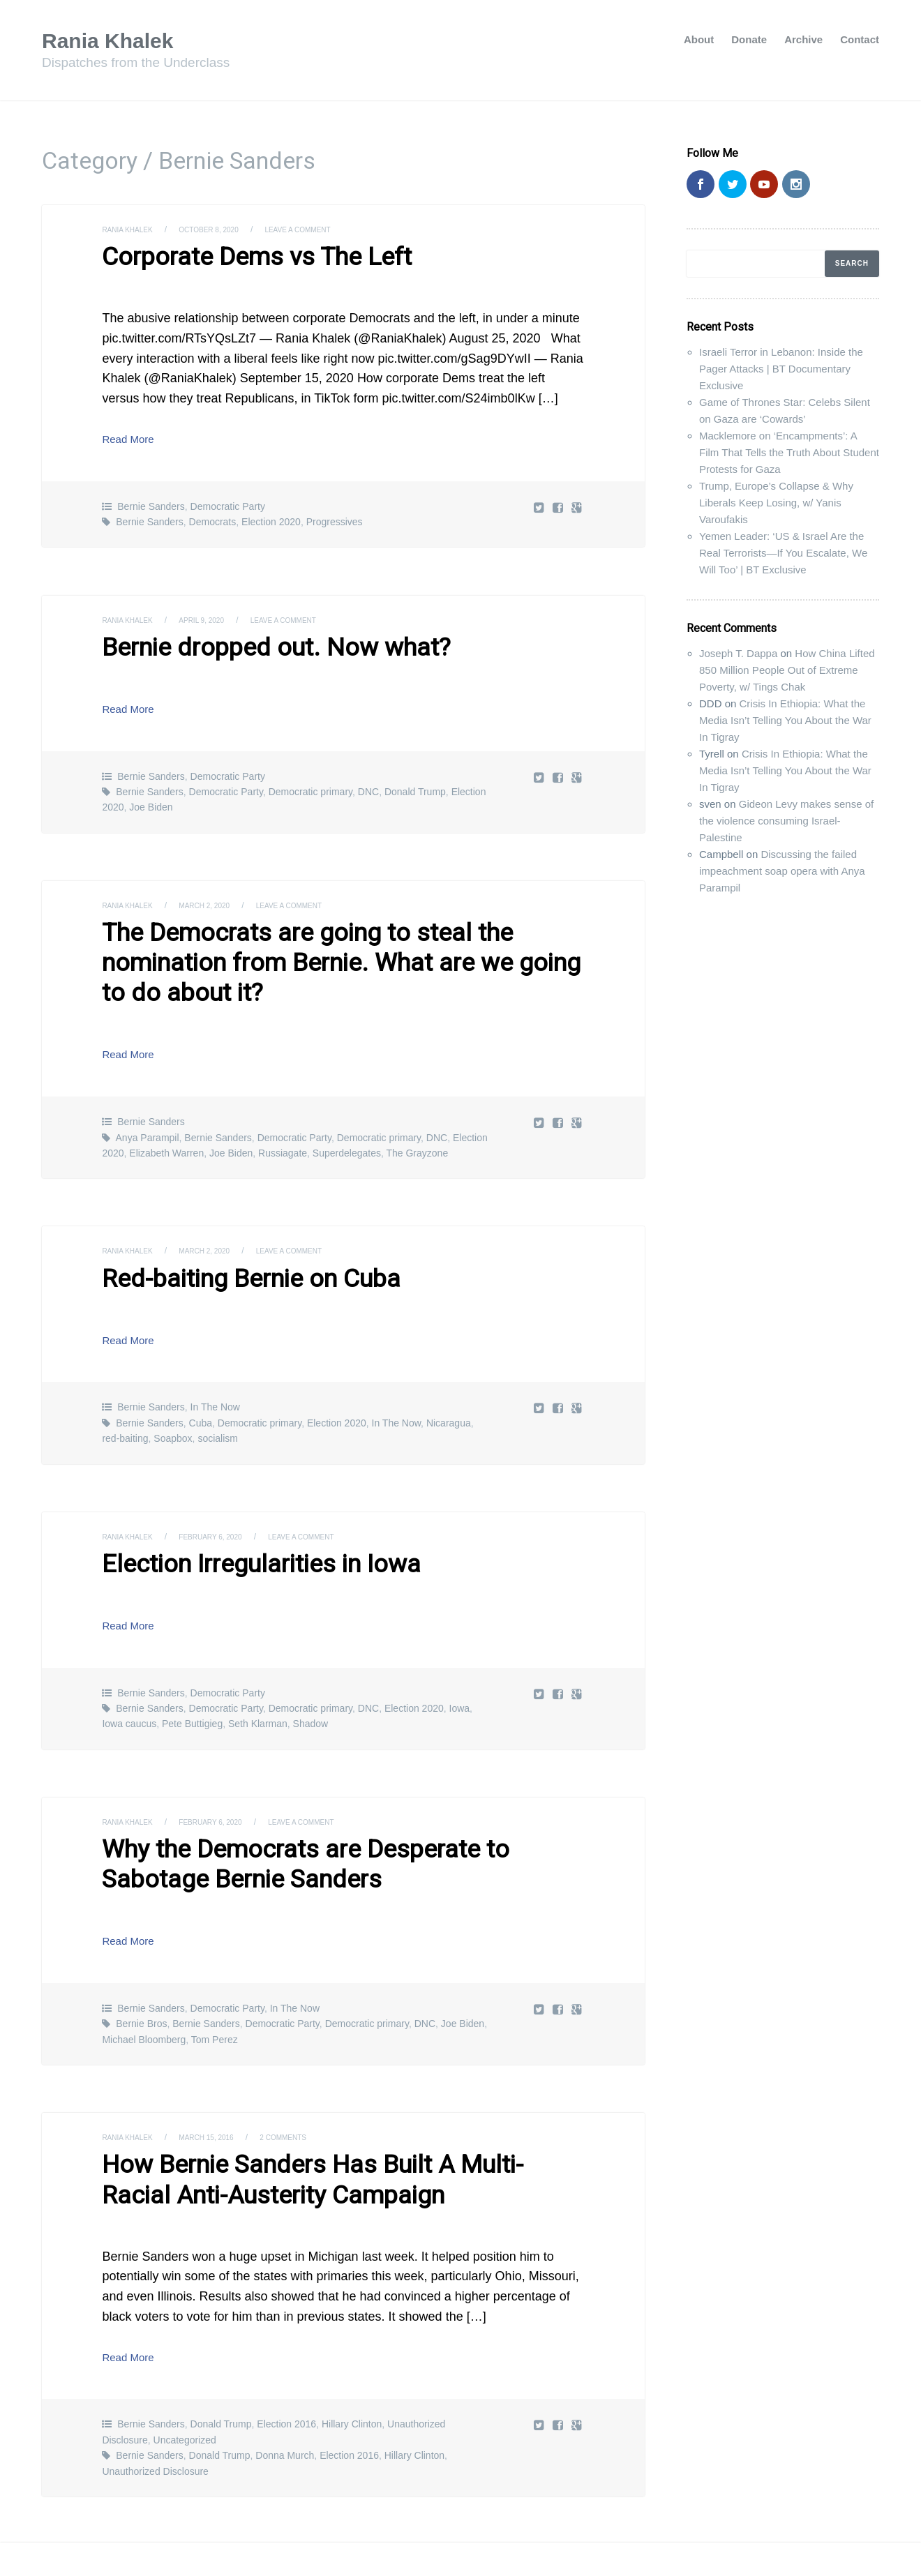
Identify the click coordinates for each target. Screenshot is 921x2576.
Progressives (334, 518)
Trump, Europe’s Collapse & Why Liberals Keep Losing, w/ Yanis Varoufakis (776, 502)
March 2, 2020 (219, 898)
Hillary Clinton (352, 2360)
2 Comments (308, 2081)
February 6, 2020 (226, 1489)
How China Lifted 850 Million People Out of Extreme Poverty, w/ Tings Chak (787, 670)
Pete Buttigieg (192, 1673)
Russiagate (282, 1109)
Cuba (200, 1376)
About (699, 39)
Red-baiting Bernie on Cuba (232, 1233)
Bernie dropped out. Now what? (253, 642)
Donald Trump (415, 784)
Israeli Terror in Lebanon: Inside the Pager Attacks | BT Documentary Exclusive (781, 368)
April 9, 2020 (215, 617)
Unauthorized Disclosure (155, 2407)
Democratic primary (310, 784)
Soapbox (173, 1391)
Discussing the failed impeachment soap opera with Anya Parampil (782, 871)
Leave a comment (326, 229)
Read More (133, 435)
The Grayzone (417, 1109)
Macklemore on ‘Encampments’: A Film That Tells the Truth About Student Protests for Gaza (789, 452)
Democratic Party (227, 503)
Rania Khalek (116, 40)
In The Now (215, 1360)
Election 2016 (286, 2360)
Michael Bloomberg (144, 1982)
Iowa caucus (129, 1673)
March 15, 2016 (222, 2081)
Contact (859, 39)
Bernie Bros (141, 1967)
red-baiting (125, 1391)
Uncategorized (185, 2376)
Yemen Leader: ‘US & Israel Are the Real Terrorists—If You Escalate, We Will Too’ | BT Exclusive (783, 552)
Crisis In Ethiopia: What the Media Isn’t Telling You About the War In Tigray (785, 720)
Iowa (459, 1658)
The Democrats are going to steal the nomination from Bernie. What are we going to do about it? (337, 937)
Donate (749, 39)
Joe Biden (150, 800)
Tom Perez (214, 1982)
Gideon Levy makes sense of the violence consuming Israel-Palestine (786, 820)
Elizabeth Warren (166, 1109)
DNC (368, 784)
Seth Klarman (257, 1673)
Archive (803, 39)
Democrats (213, 518)
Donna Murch (284, 2391)
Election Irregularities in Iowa (241, 1515)
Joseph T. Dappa (738, 653)
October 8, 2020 (225, 229)
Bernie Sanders (151, 503)
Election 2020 (271, 518)
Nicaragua (448, 1376)
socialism (217, 1391)
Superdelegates (347, 1109)
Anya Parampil (147, 1093)
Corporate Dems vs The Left (237, 255)
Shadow (311, 1673)
